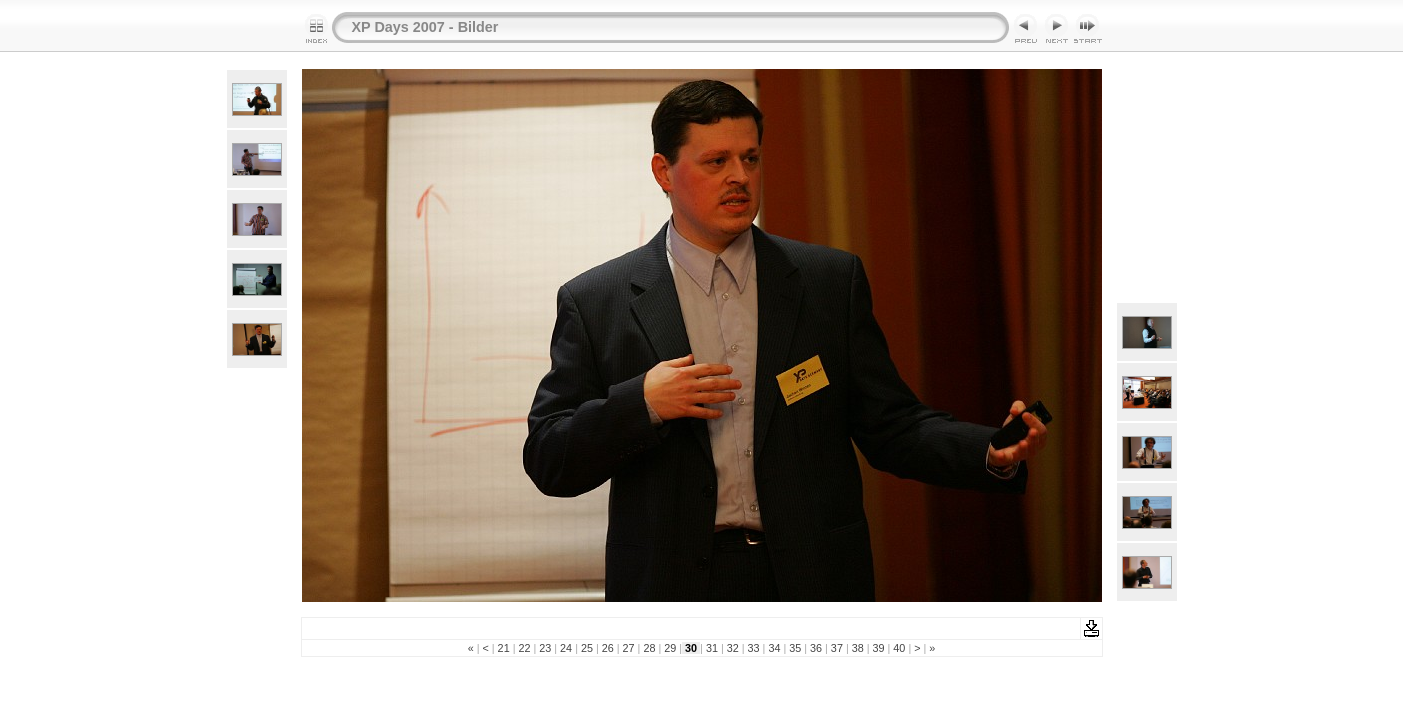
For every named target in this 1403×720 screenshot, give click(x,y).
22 (524, 648)
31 (712, 648)
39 (879, 648)
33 (754, 648)
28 (649, 648)
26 (608, 648)
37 (837, 648)
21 (504, 648)
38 (858, 648)
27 (629, 648)
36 (816, 648)
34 (774, 648)
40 (899, 648)
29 (670, 648)
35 (795, 648)
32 (733, 648)
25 (587, 648)
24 (566, 648)
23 (545, 648)
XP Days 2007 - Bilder (425, 27)
